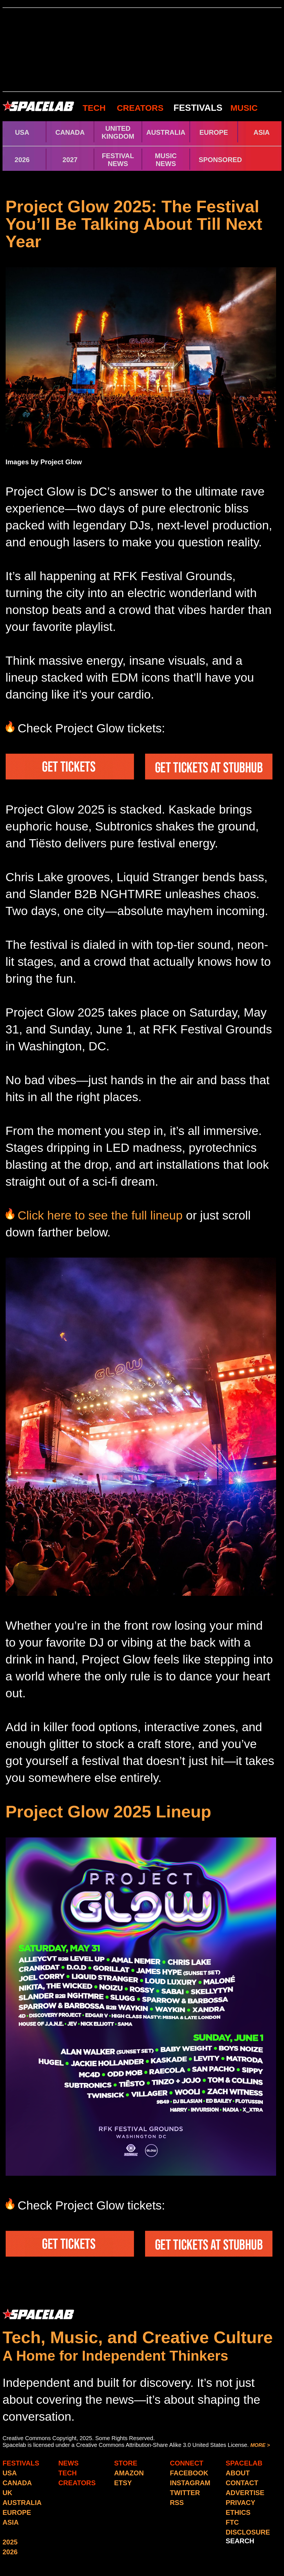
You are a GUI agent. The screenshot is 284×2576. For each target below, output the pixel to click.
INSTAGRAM (190, 2483)
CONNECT (186, 2463)
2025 (10, 2542)
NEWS (68, 2463)
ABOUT (238, 2473)
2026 (22, 160)
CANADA (70, 132)
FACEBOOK (189, 2473)
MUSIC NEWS (166, 159)
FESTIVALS (198, 108)
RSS (177, 2502)
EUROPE (213, 132)
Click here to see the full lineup (102, 1215)
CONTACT (242, 2483)
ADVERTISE (245, 2493)
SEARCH (240, 2541)
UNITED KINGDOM (118, 132)
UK (7, 2493)
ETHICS (238, 2512)
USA (22, 132)
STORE (125, 2463)
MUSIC (243, 107)
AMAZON (129, 2473)
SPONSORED (220, 160)
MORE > (260, 2445)
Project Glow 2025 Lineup (108, 1811)
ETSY (123, 2483)
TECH (94, 107)
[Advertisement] (142, 49)
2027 (70, 160)
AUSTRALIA (165, 132)
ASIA (262, 132)
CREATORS (140, 107)
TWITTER (185, 2493)
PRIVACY (240, 2502)
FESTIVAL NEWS (118, 159)
